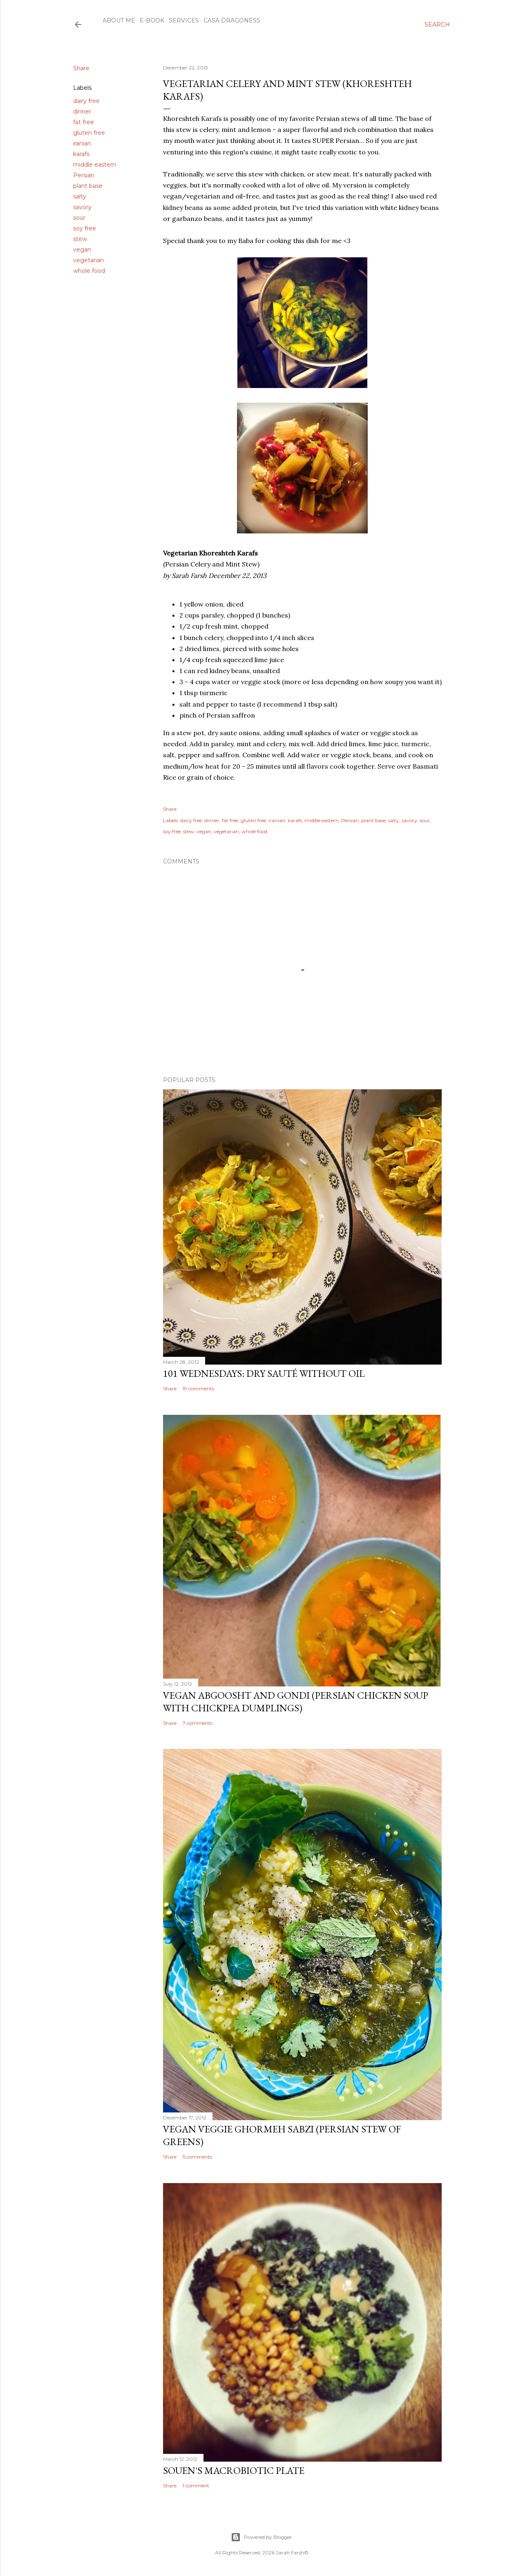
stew (80, 239)
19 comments (198, 1388)
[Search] (437, 24)
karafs (81, 154)
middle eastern (94, 164)
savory (82, 207)
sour (79, 217)
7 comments (197, 1723)
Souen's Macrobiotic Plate (233, 2470)
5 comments (197, 2157)
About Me (119, 20)
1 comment (196, 2485)
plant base (88, 186)
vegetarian (88, 260)
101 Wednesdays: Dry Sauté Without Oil (264, 1373)
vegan (82, 249)
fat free (83, 122)
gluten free (89, 132)
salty (79, 196)
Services (184, 20)
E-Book (152, 20)
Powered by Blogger (261, 2537)
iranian (82, 143)
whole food (89, 270)
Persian (83, 175)
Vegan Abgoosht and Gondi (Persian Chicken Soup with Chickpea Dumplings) (295, 1701)
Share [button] (81, 68)
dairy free (86, 101)
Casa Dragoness (231, 20)
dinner (82, 111)
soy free (84, 228)
